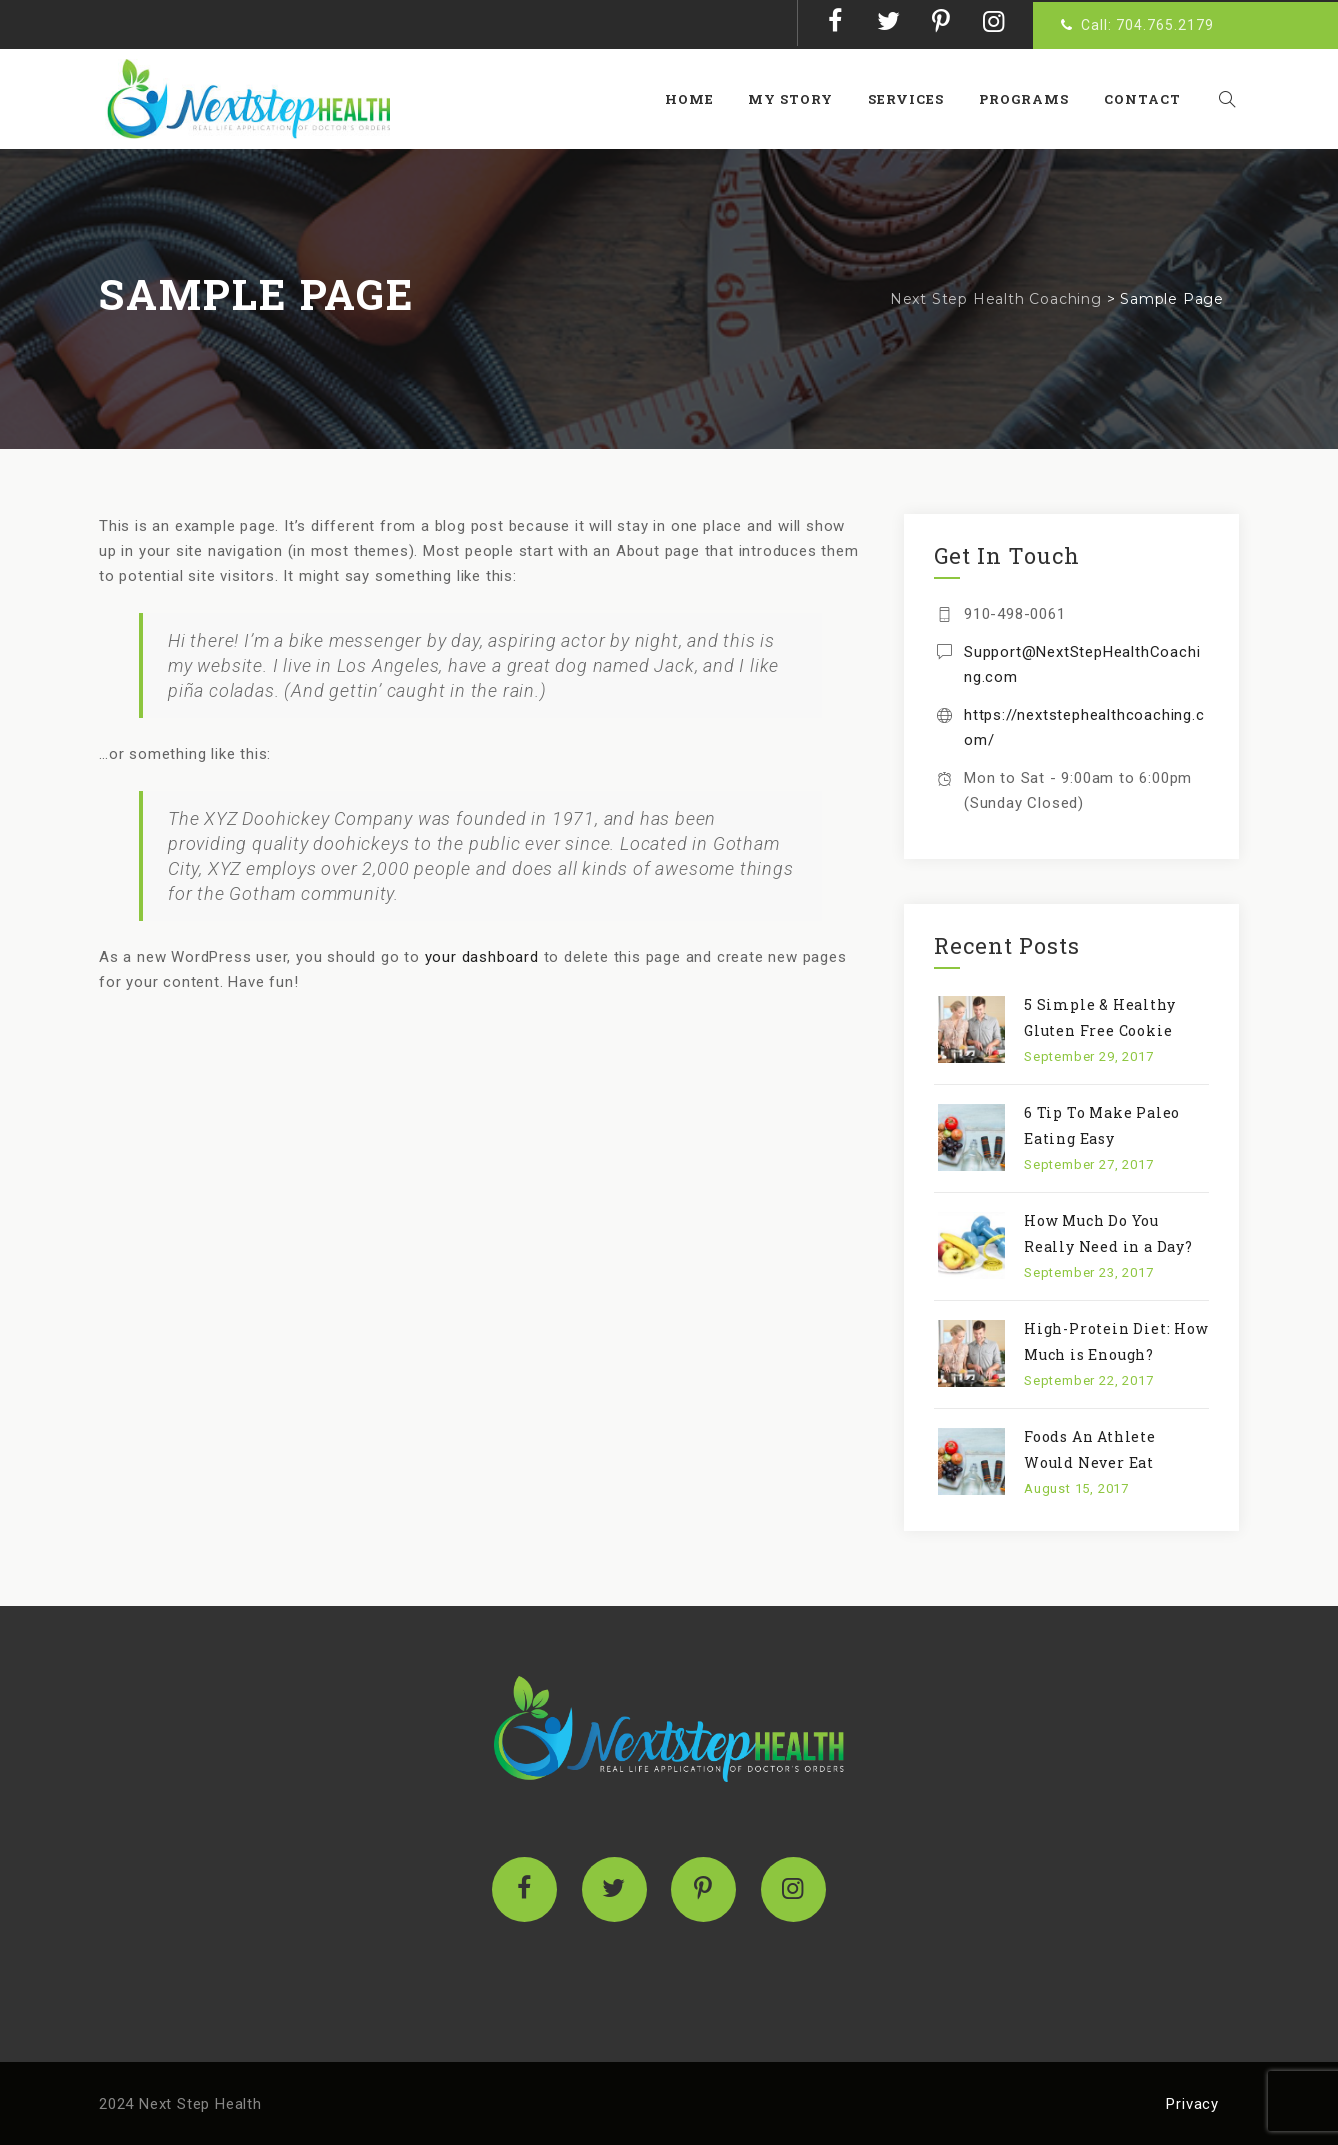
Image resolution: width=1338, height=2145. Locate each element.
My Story (800, 99)
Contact (1151, 99)
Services (916, 99)
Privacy (1192, 2104)
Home (698, 99)
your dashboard (482, 957)
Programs (1033, 99)
